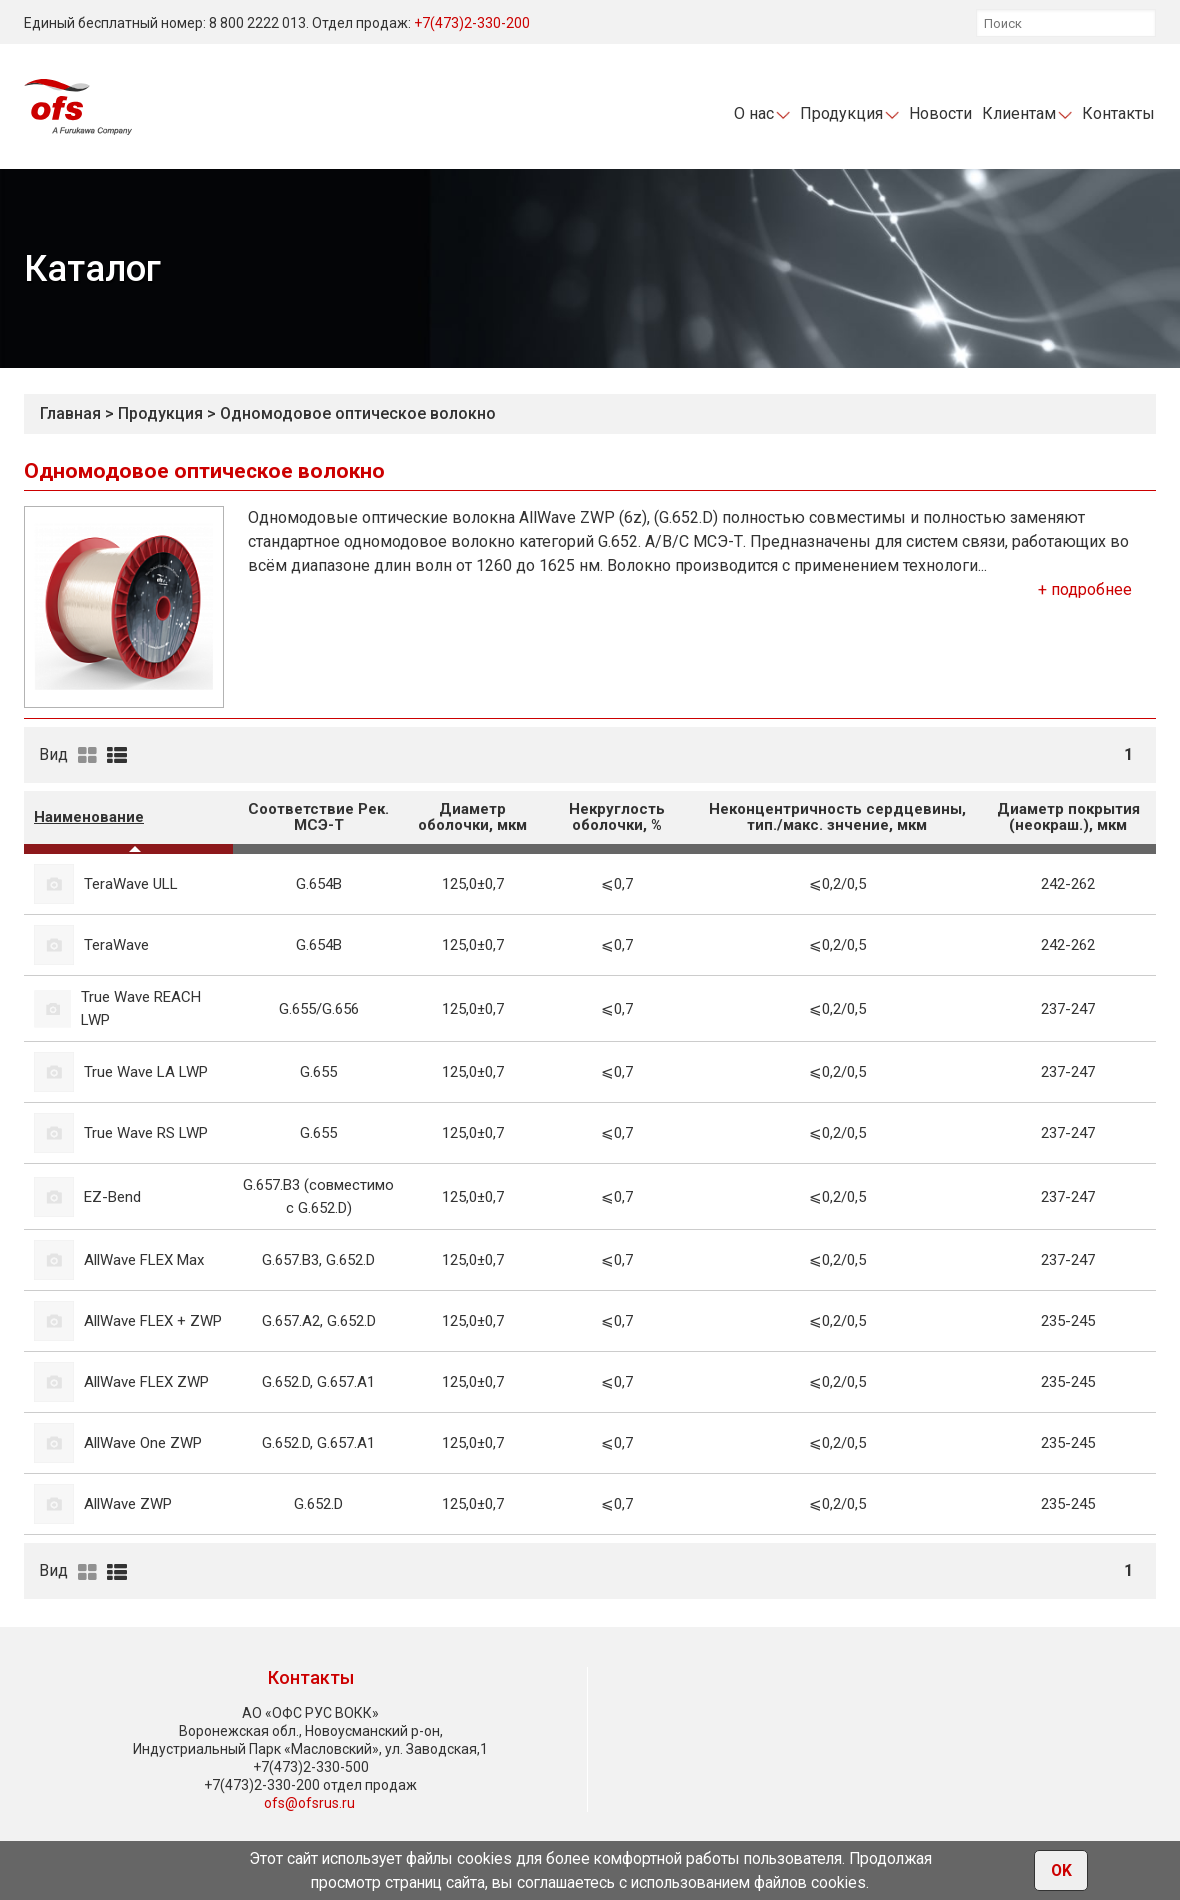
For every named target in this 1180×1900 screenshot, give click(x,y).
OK (1061, 1871)
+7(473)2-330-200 (472, 23)
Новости (940, 113)
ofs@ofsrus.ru (309, 1803)
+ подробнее (1085, 589)
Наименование (89, 817)
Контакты (1118, 113)
